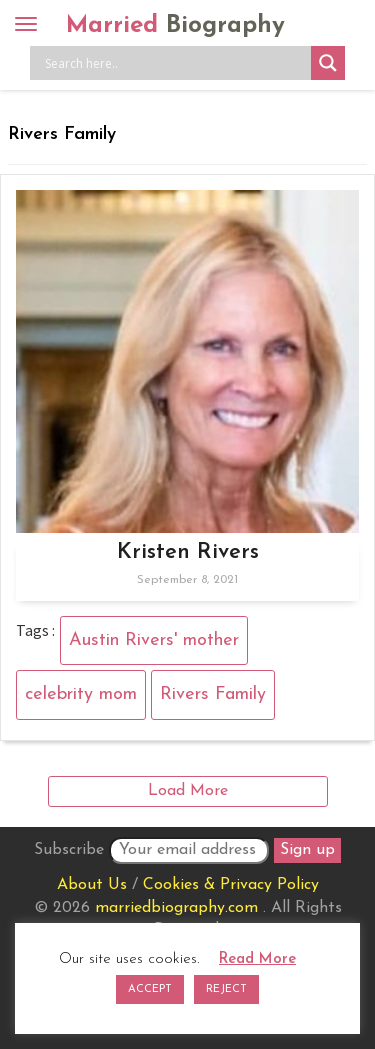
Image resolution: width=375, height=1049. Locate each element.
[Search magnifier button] (328, 63)
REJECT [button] (226, 989)
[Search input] (175, 63)
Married (175, 26)
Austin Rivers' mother (154, 640)
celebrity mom (81, 694)
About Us (92, 885)
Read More (257, 959)
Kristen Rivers (188, 552)
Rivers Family (213, 694)
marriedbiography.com (176, 908)
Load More (188, 791)
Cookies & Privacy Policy (231, 885)
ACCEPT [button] (150, 989)
